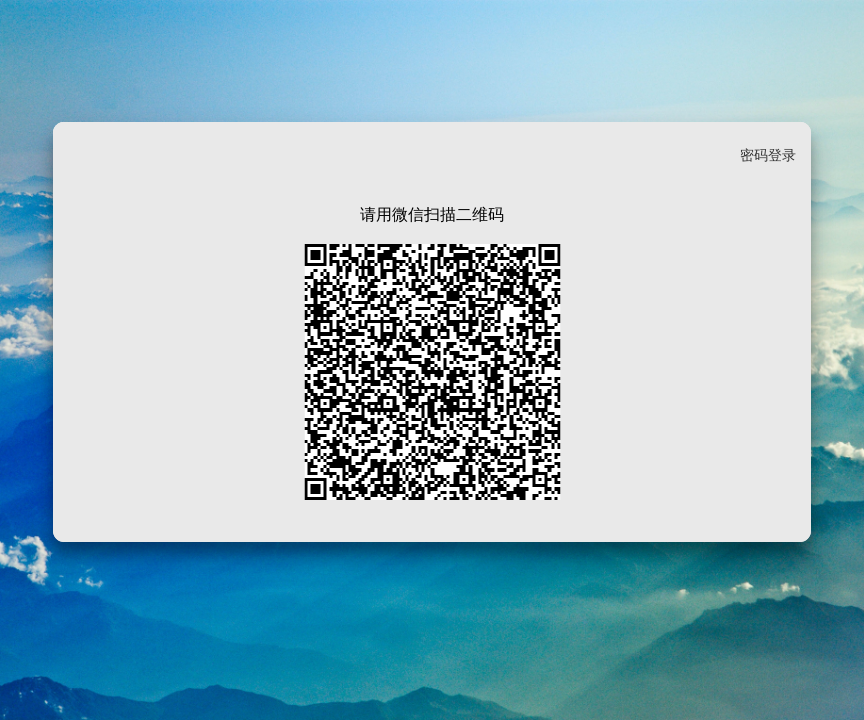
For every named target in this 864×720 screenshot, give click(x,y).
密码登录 (768, 155)
